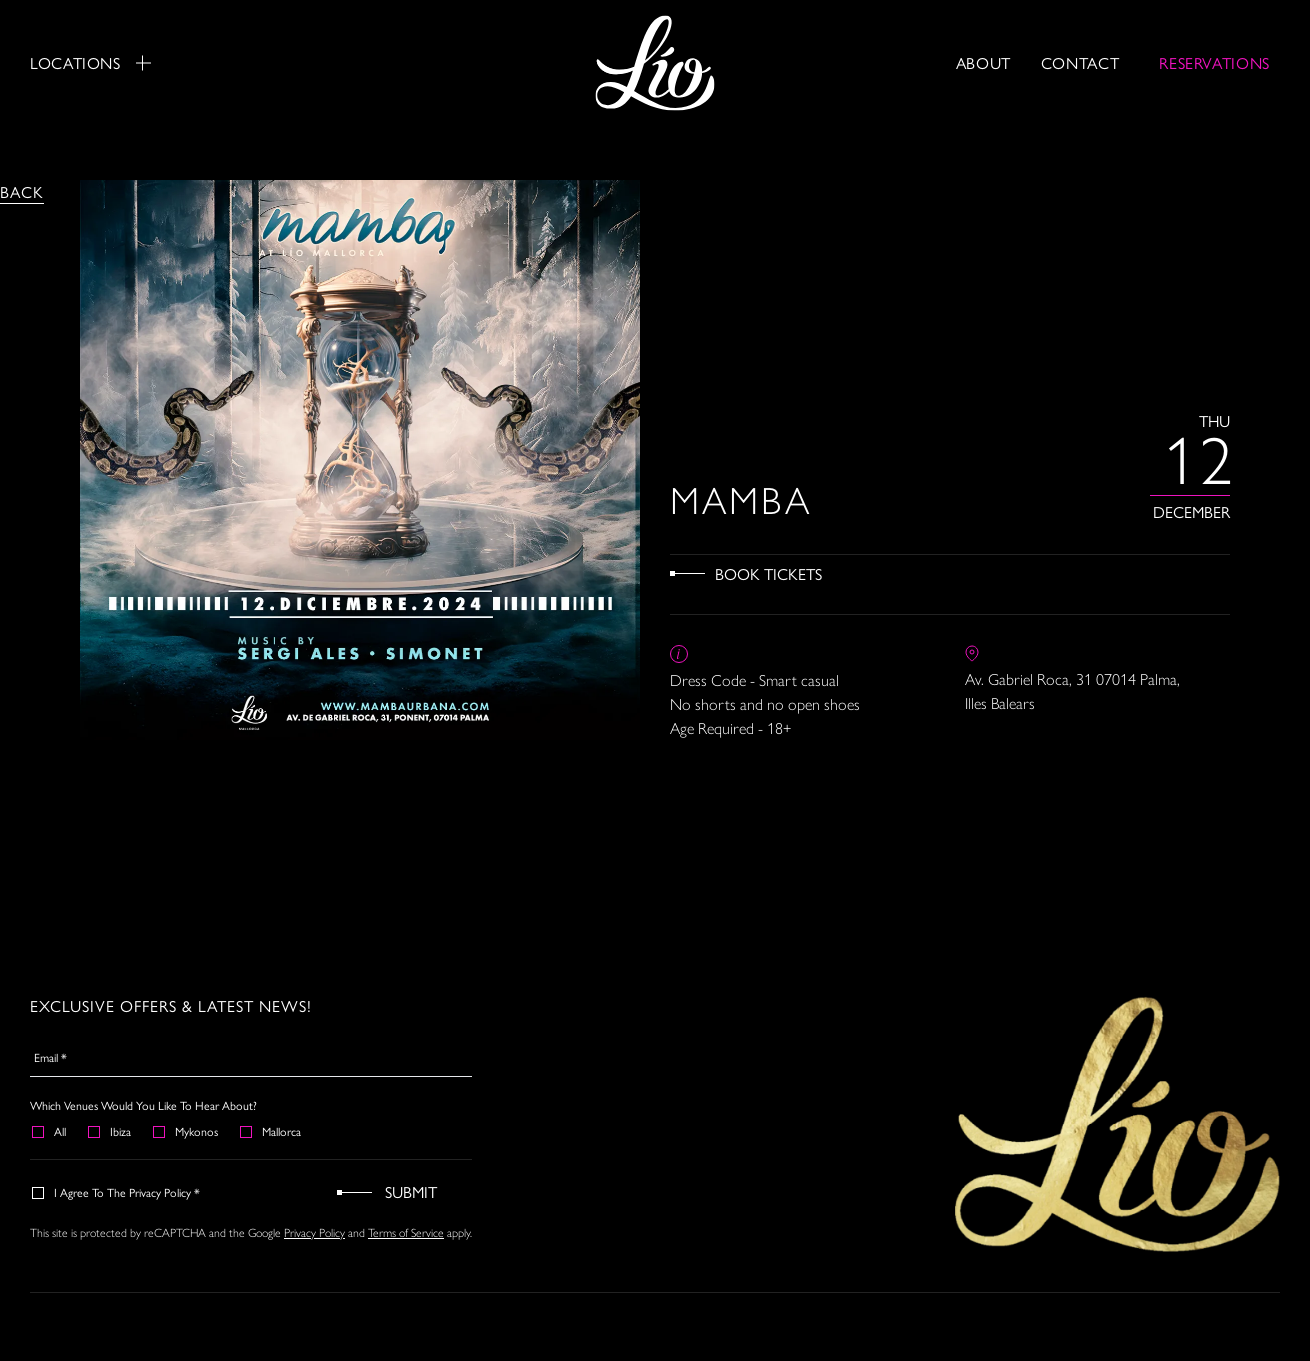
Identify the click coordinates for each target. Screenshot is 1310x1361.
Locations (90, 63)
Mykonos (186, 1131)
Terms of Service (406, 1232)
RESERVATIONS (1214, 62)
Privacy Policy (314, 1232)
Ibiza (110, 1131)
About (983, 62)
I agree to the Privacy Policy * (117, 1192)
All (50, 1131)
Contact (1080, 62)
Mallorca (271, 1131)
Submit (411, 1191)
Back (22, 191)
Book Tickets (768, 573)
